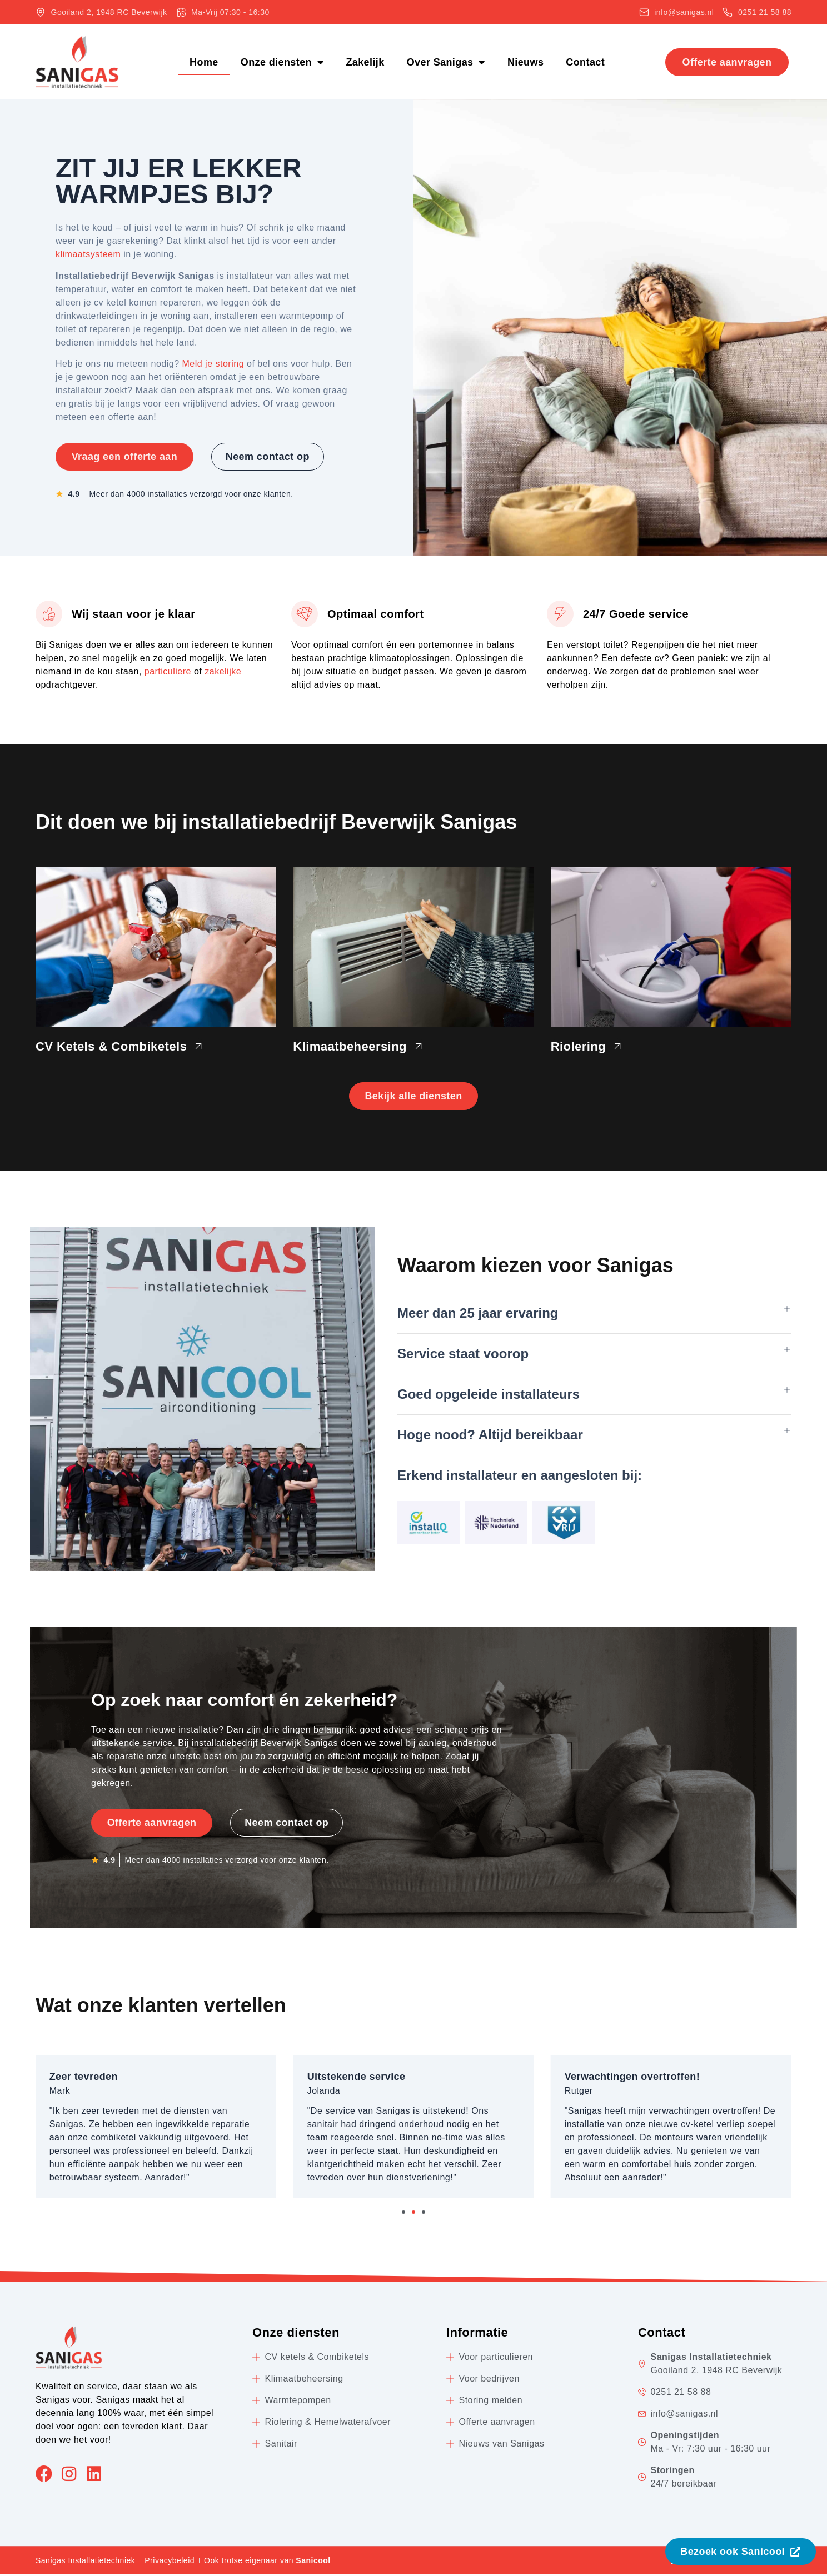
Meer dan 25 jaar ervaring (477, 1314)
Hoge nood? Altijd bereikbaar (490, 1436)
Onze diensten (282, 62)
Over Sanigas (446, 62)
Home (204, 62)
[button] (594, 1315)
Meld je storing (213, 363)
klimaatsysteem (88, 254)
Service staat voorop (463, 1355)
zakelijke (223, 671)
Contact (585, 62)
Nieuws (525, 62)
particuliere (168, 671)
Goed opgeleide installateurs (488, 1395)
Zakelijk (365, 62)
